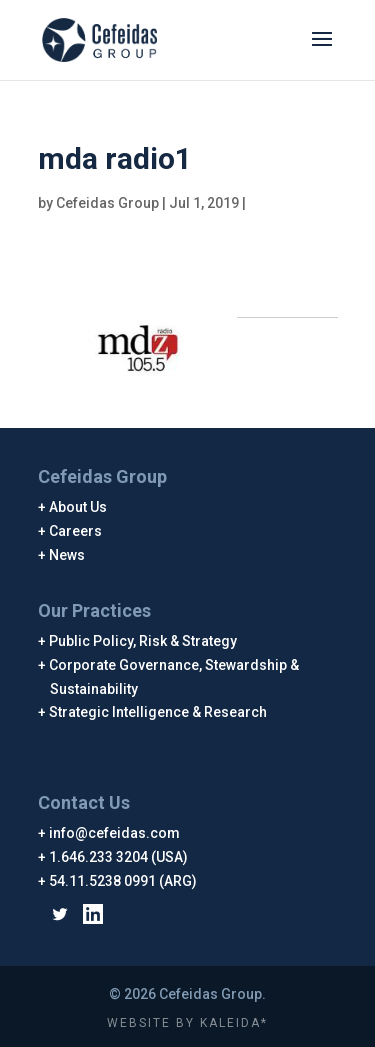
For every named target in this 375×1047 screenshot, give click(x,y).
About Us (78, 507)
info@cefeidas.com (115, 833)
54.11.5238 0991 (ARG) (123, 881)
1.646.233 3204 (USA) (119, 857)
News (67, 555)
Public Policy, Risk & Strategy (143, 641)
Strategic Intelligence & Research (158, 712)
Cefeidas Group (107, 203)
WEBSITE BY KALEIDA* (187, 1023)
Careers (76, 531)
